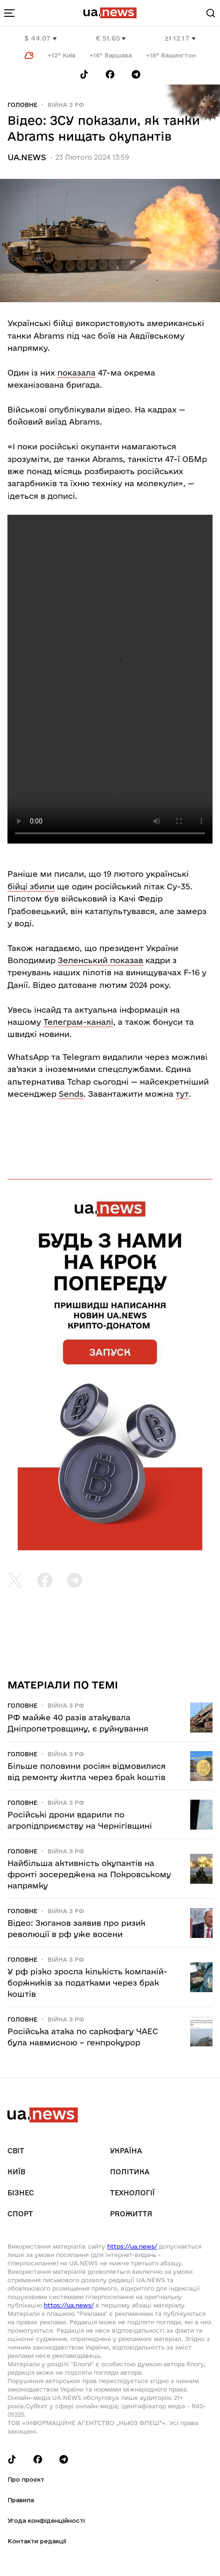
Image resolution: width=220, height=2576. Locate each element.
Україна (126, 2151)
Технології (132, 2193)
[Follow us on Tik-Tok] (84, 74)
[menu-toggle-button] (9, 13)
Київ (16, 2172)
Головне (22, 104)
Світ (15, 2151)
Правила (20, 2500)
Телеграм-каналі (78, 1021)
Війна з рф (66, 104)
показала (76, 372)
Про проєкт (25, 2479)
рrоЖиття (131, 2214)
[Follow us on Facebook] (110, 74)
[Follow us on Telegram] (136, 74)
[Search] (210, 13)
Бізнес (20, 2193)
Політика (130, 2172)
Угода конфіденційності (46, 2520)
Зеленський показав (100, 960)
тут (182, 1093)
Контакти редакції (36, 2541)
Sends (71, 1093)
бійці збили (31, 886)
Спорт (20, 2214)
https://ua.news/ (132, 2246)
